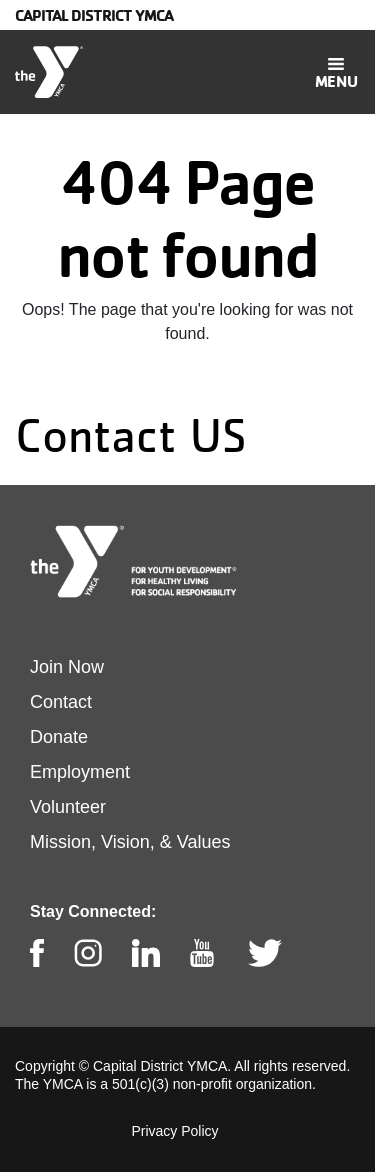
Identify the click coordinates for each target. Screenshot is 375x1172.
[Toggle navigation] (336, 72)
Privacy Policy (174, 1131)
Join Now (67, 667)
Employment (80, 772)
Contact (61, 702)
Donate (59, 737)
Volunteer (68, 807)
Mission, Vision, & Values (130, 842)
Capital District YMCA (94, 15)
